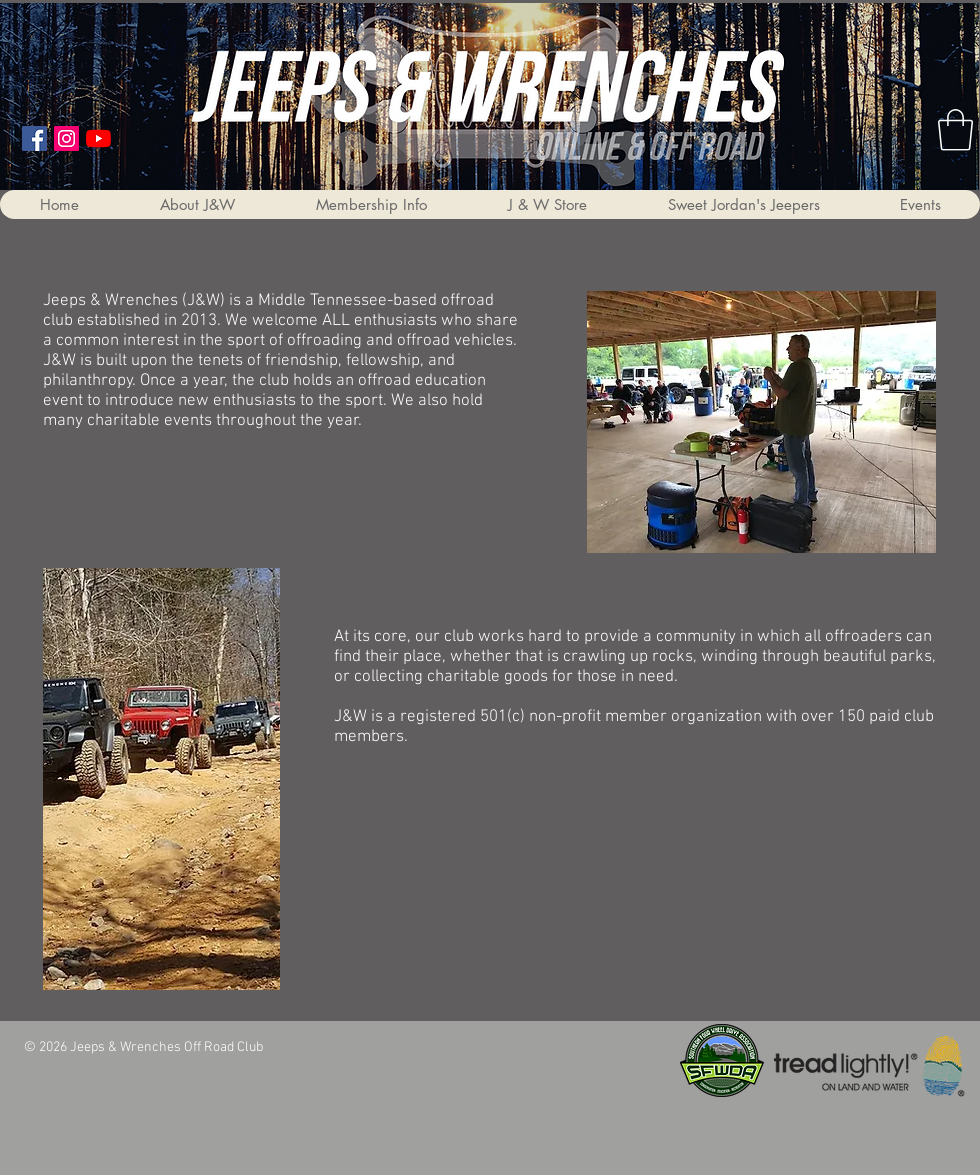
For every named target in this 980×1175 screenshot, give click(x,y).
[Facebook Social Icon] (34, 138)
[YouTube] (98, 138)
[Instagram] (66, 138)
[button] (197, 204)
